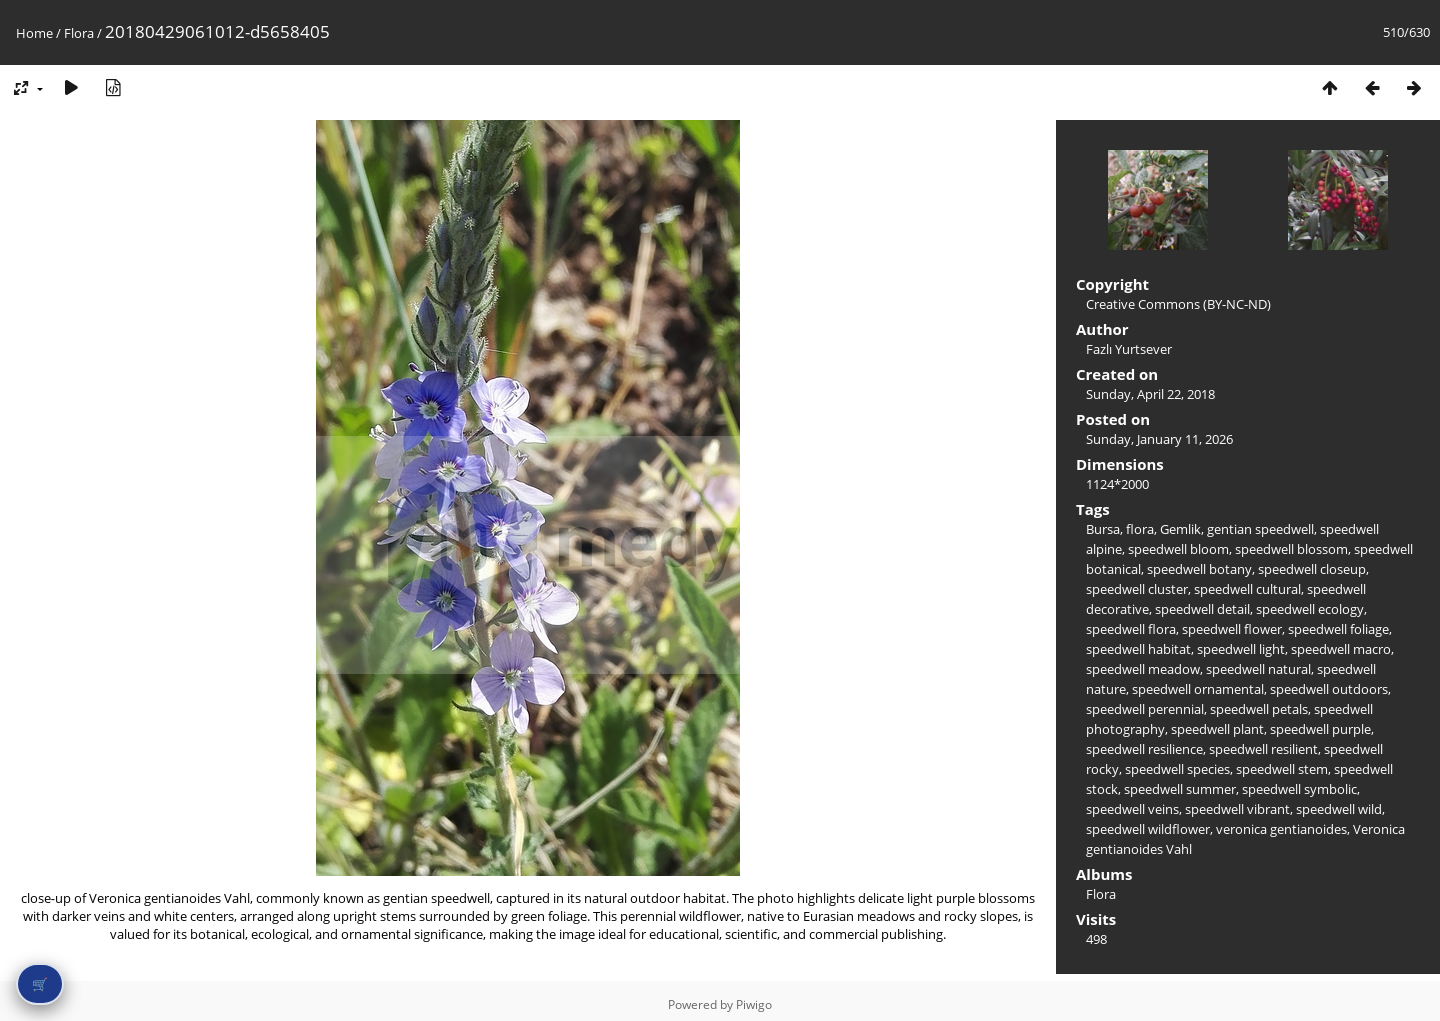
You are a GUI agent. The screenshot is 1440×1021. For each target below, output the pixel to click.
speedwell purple (1320, 729)
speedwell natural (1258, 669)
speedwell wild (1339, 809)
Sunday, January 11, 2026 (1159, 439)
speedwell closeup (1312, 569)
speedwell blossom (1291, 549)
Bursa (1103, 529)
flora (1140, 529)
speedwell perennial (1145, 709)
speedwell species (1177, 769)
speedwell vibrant (1237, 809)
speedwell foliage (1338, 629)
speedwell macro (1341, 649)
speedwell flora (1131, 629)
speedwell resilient (1263, 749)
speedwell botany (1199, 569)
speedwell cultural (1247, 589)
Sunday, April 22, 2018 (1150, 394)
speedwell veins (1132, 809)
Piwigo (754, 1004)
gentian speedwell (1260, 529)
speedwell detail (1202, 609)
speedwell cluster (1137, 589)
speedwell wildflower (1148, 829)
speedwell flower (1232, 629)
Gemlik (1180, 529)
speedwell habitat (1138, 649)
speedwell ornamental (1198, 689)
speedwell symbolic (1299, 789)
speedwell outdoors (1329, 689)
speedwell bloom (1178, 549)
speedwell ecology (1310, 609)
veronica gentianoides (1281, 829)
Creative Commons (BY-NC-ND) (1178, 304)
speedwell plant (1217, 729)
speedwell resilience (1144, 749)
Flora (79, 33)
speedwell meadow (1143, 669)
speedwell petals (1259, 709)
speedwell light (1241, 649)
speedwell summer (1180, 789)
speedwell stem (1282, 769)
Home (34, 33)
